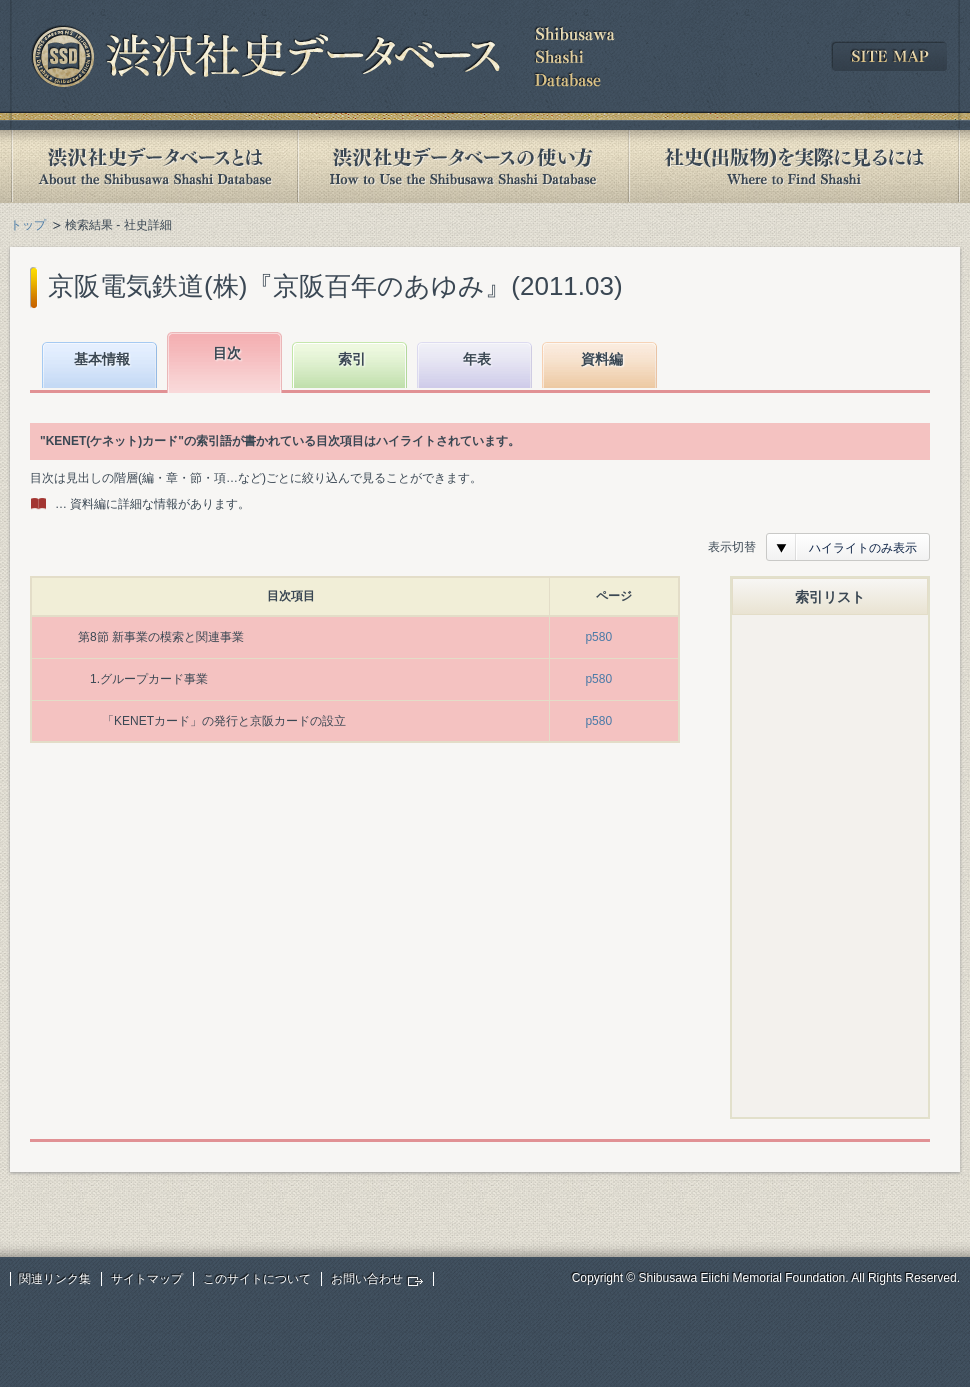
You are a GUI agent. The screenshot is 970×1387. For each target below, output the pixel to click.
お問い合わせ (367, 1279)
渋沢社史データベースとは (153, 166)
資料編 (602, 359)
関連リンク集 (55, 1279)
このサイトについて (257, 1279)
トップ (28, 225)
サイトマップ (147, 1279)
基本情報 (102, 359)
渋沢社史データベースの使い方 (463, 166)
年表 (477, 359)
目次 (227, 353)
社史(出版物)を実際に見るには (794, 166)
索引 (352, 359)
